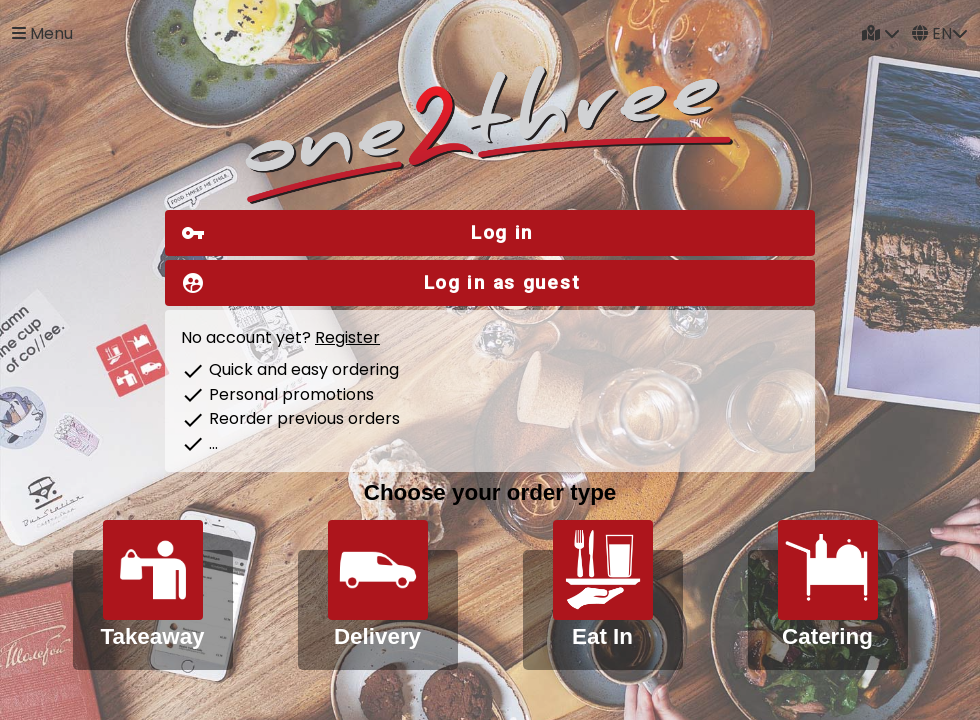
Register (347, 337)
